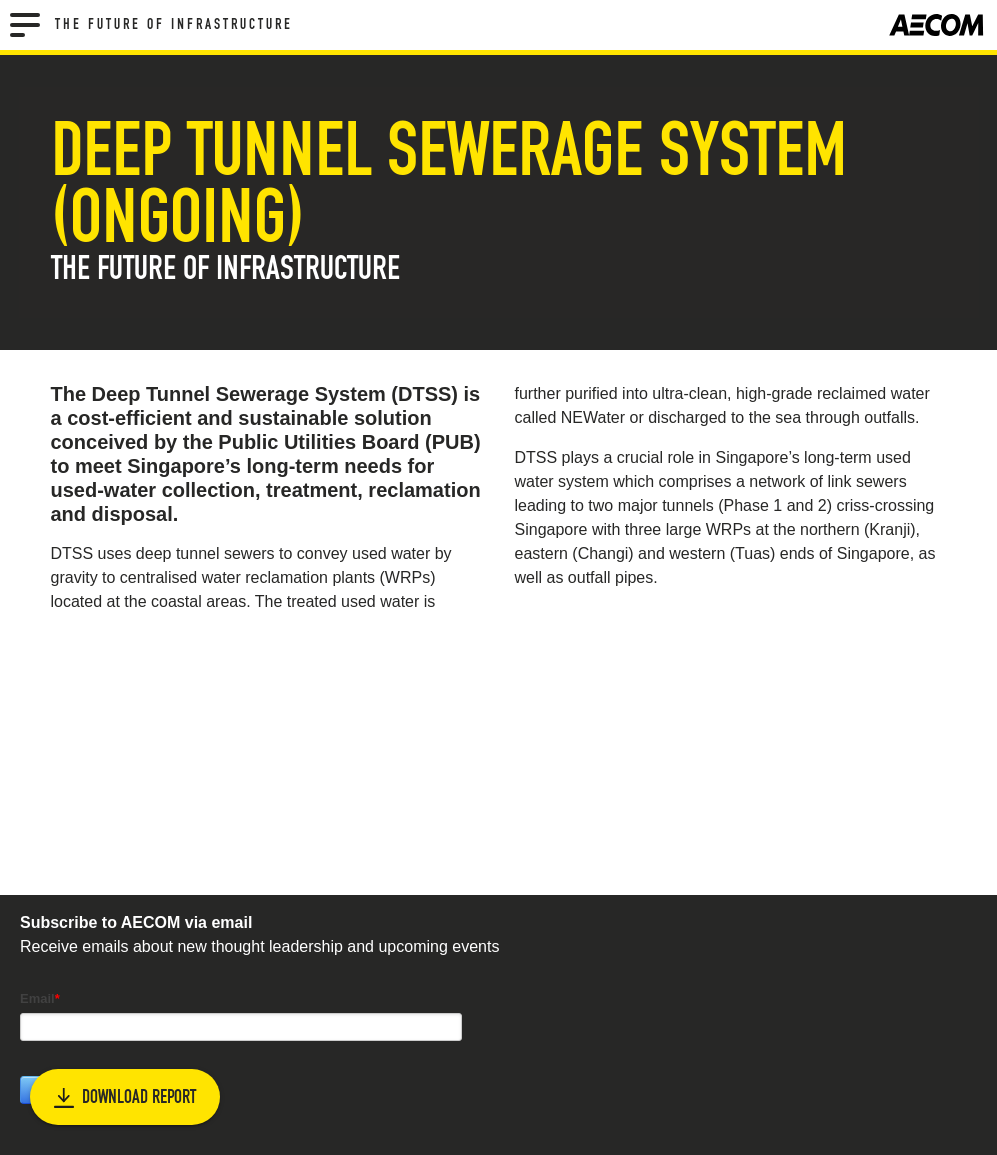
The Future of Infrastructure (174, 25)
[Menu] (25, 25)
